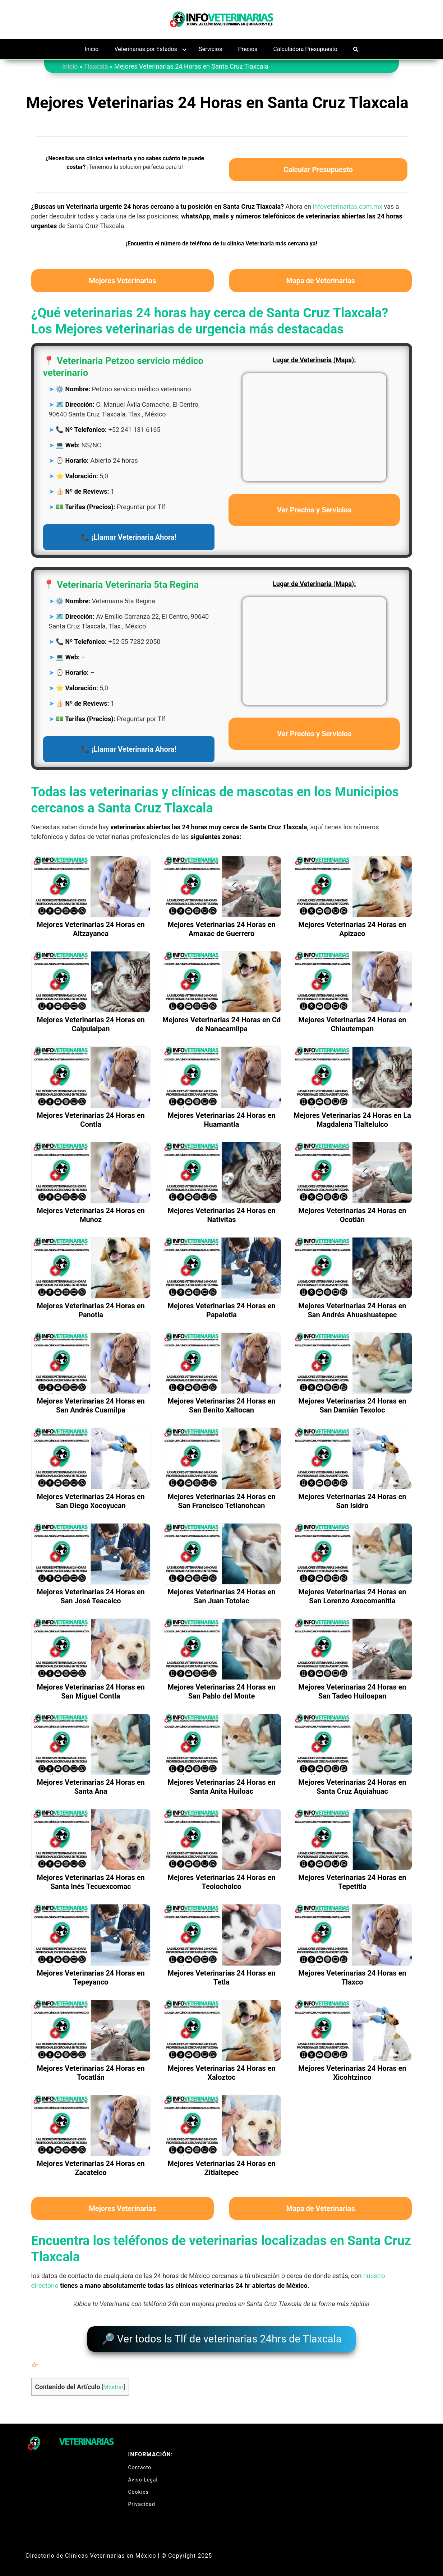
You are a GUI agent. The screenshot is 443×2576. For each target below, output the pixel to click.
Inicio (91, 49)
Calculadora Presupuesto (305, 49)
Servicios (210, 49)
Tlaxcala (96, 66)
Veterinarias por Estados (145, 49)
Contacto (140, 2463)
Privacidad (141, 2500)
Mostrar (113, 2382)
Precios (248, 49)
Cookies (138, 2487)
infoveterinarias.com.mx (347, 206)
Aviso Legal (143, 2475)
